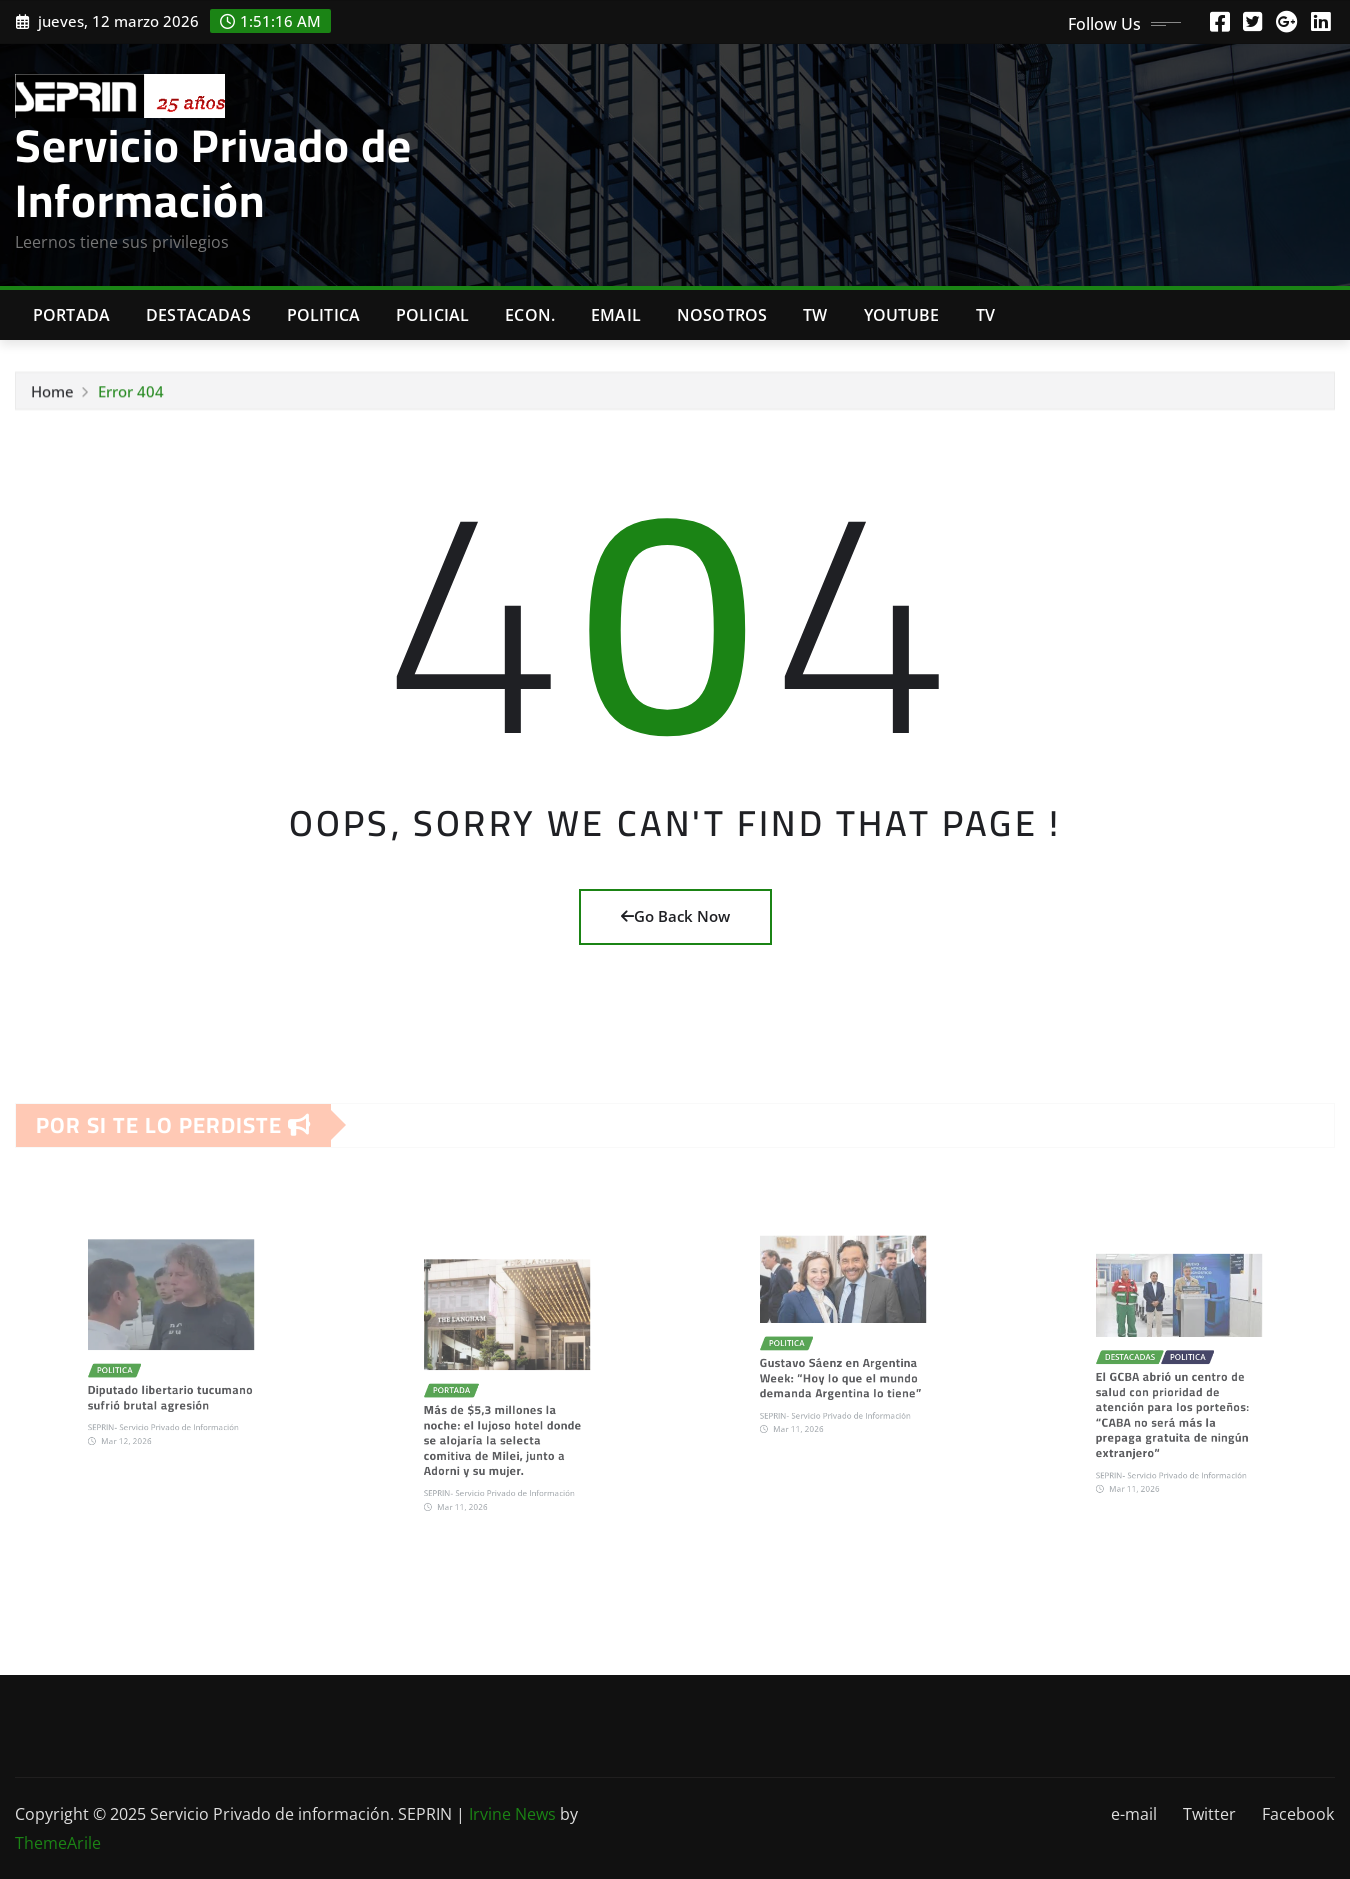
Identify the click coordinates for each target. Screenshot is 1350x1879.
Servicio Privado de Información (213, 172)
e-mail (1134, 1814)
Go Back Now (675, 916)
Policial (432, 315)
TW (815, 315)
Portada (71, 315)
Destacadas (198, 315)
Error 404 (131, 396)
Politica (323, 315)
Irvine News (512, 1814)
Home (52, 396)
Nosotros (722, 315)
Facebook (1298, 1814)
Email (616, 315)
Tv (985, 315)
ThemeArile (58, 1843)
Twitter (1209, 1814)
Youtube (902, 315)
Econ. (530, 315)
